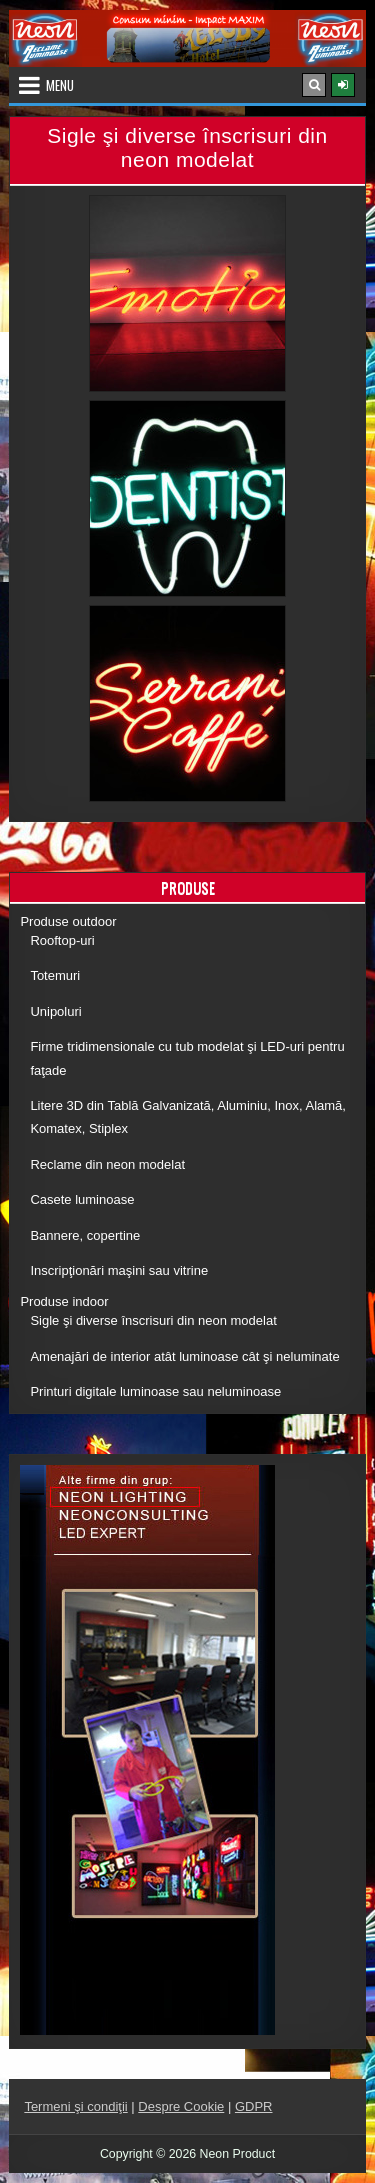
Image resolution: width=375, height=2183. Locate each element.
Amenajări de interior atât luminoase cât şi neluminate (184, 1356)
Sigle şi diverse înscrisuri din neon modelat (153, 1320)
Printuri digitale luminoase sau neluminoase (155, 1391)
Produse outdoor (68, 921)
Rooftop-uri (62, 940)
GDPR (254, 2106)
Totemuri (55, 975)
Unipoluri (55, 1011)
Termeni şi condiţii (75, 2106)
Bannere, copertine (85, 1235)
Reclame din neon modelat (107, 1164)
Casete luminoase (82, 1199)
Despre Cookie (181, 2106)
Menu (60, 85)
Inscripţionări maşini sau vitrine (119, 1270)
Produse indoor (64, 1301)
